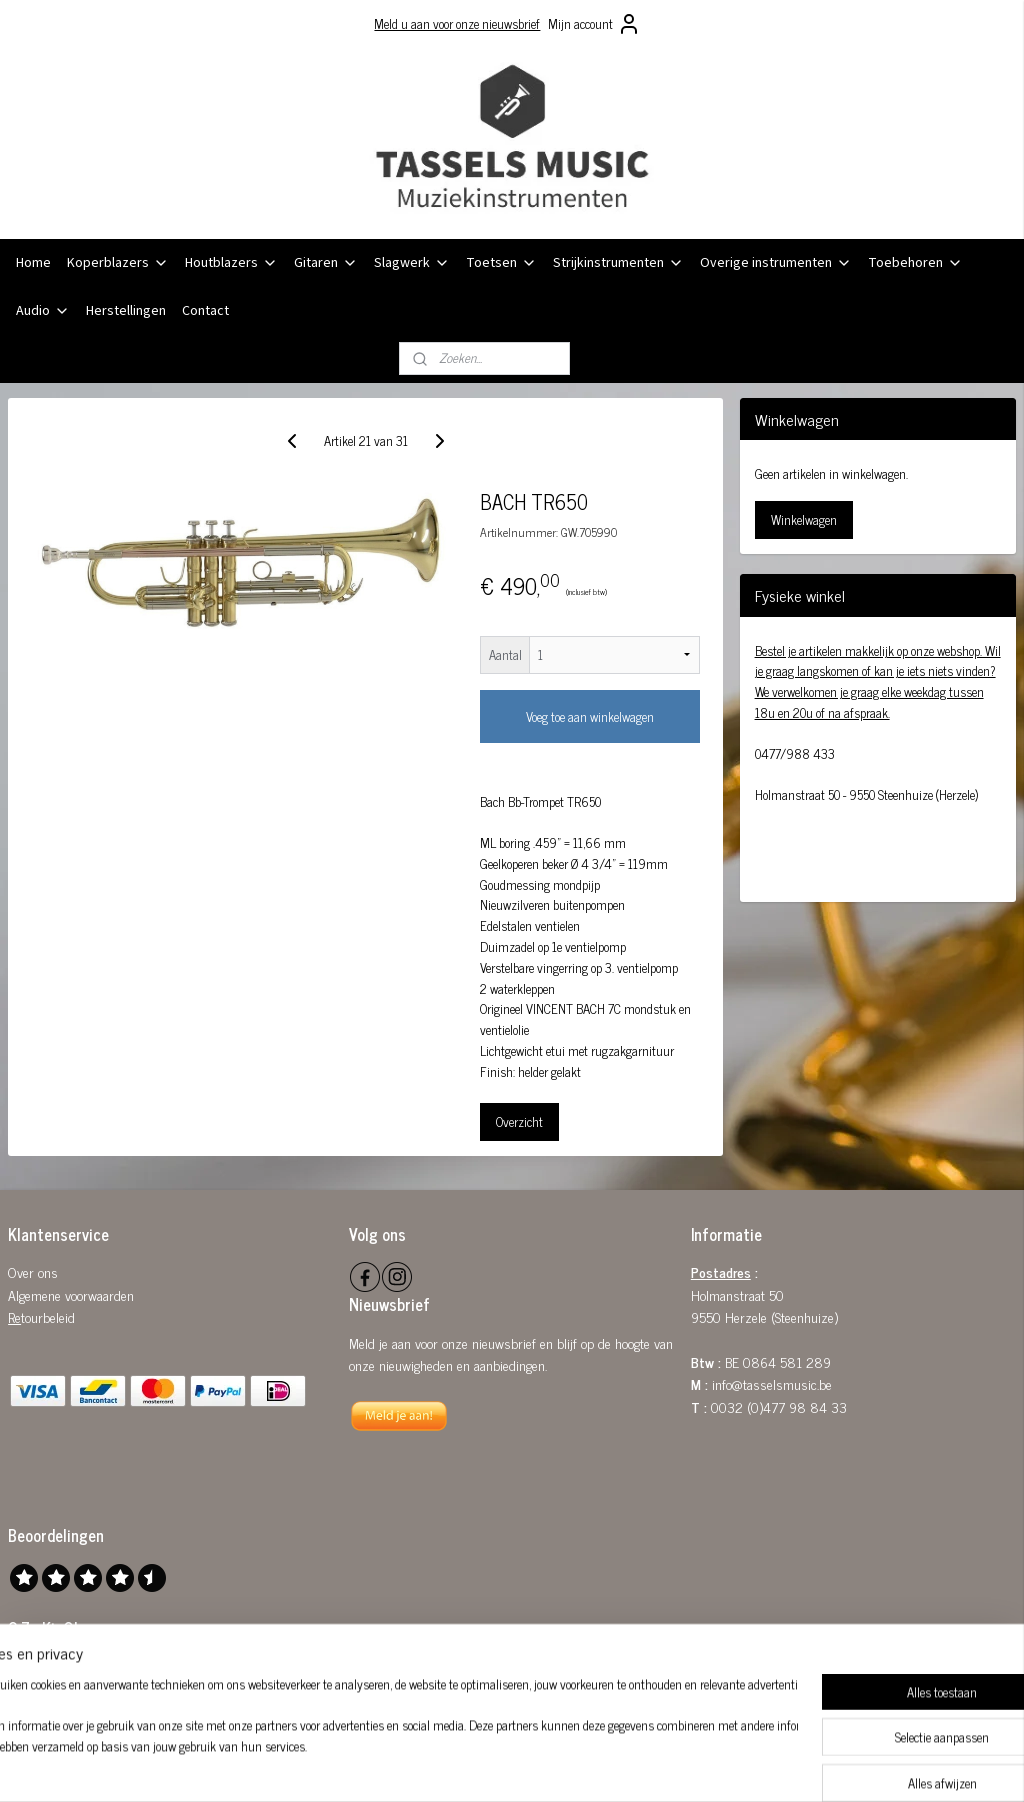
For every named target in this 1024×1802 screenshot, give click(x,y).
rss (490, 1765)
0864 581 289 (787, 1361)
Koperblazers (118, 263)
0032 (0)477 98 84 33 (779, 1406)
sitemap (460, 1765)
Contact (205, 311)
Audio (43, 311)
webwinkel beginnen (545, 1765)
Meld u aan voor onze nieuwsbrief (457, 23)
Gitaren (326, 263)
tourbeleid (48, 1316)
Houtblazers (231, 263)
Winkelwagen (804, 519)
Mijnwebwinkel (680, 1765)
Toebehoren (915, 263)
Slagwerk (412, 263)
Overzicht (519, 1120)
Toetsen (501, 263)
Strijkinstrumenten (618, 263)
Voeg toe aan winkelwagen (590, 716)
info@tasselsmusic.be (772, 1383)
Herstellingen (126, 311)
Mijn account (594, 24)
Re (14, 1316)
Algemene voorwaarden (71, 1294)
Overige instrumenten (776, 263)
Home (33, 263)
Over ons (33, 1271)
